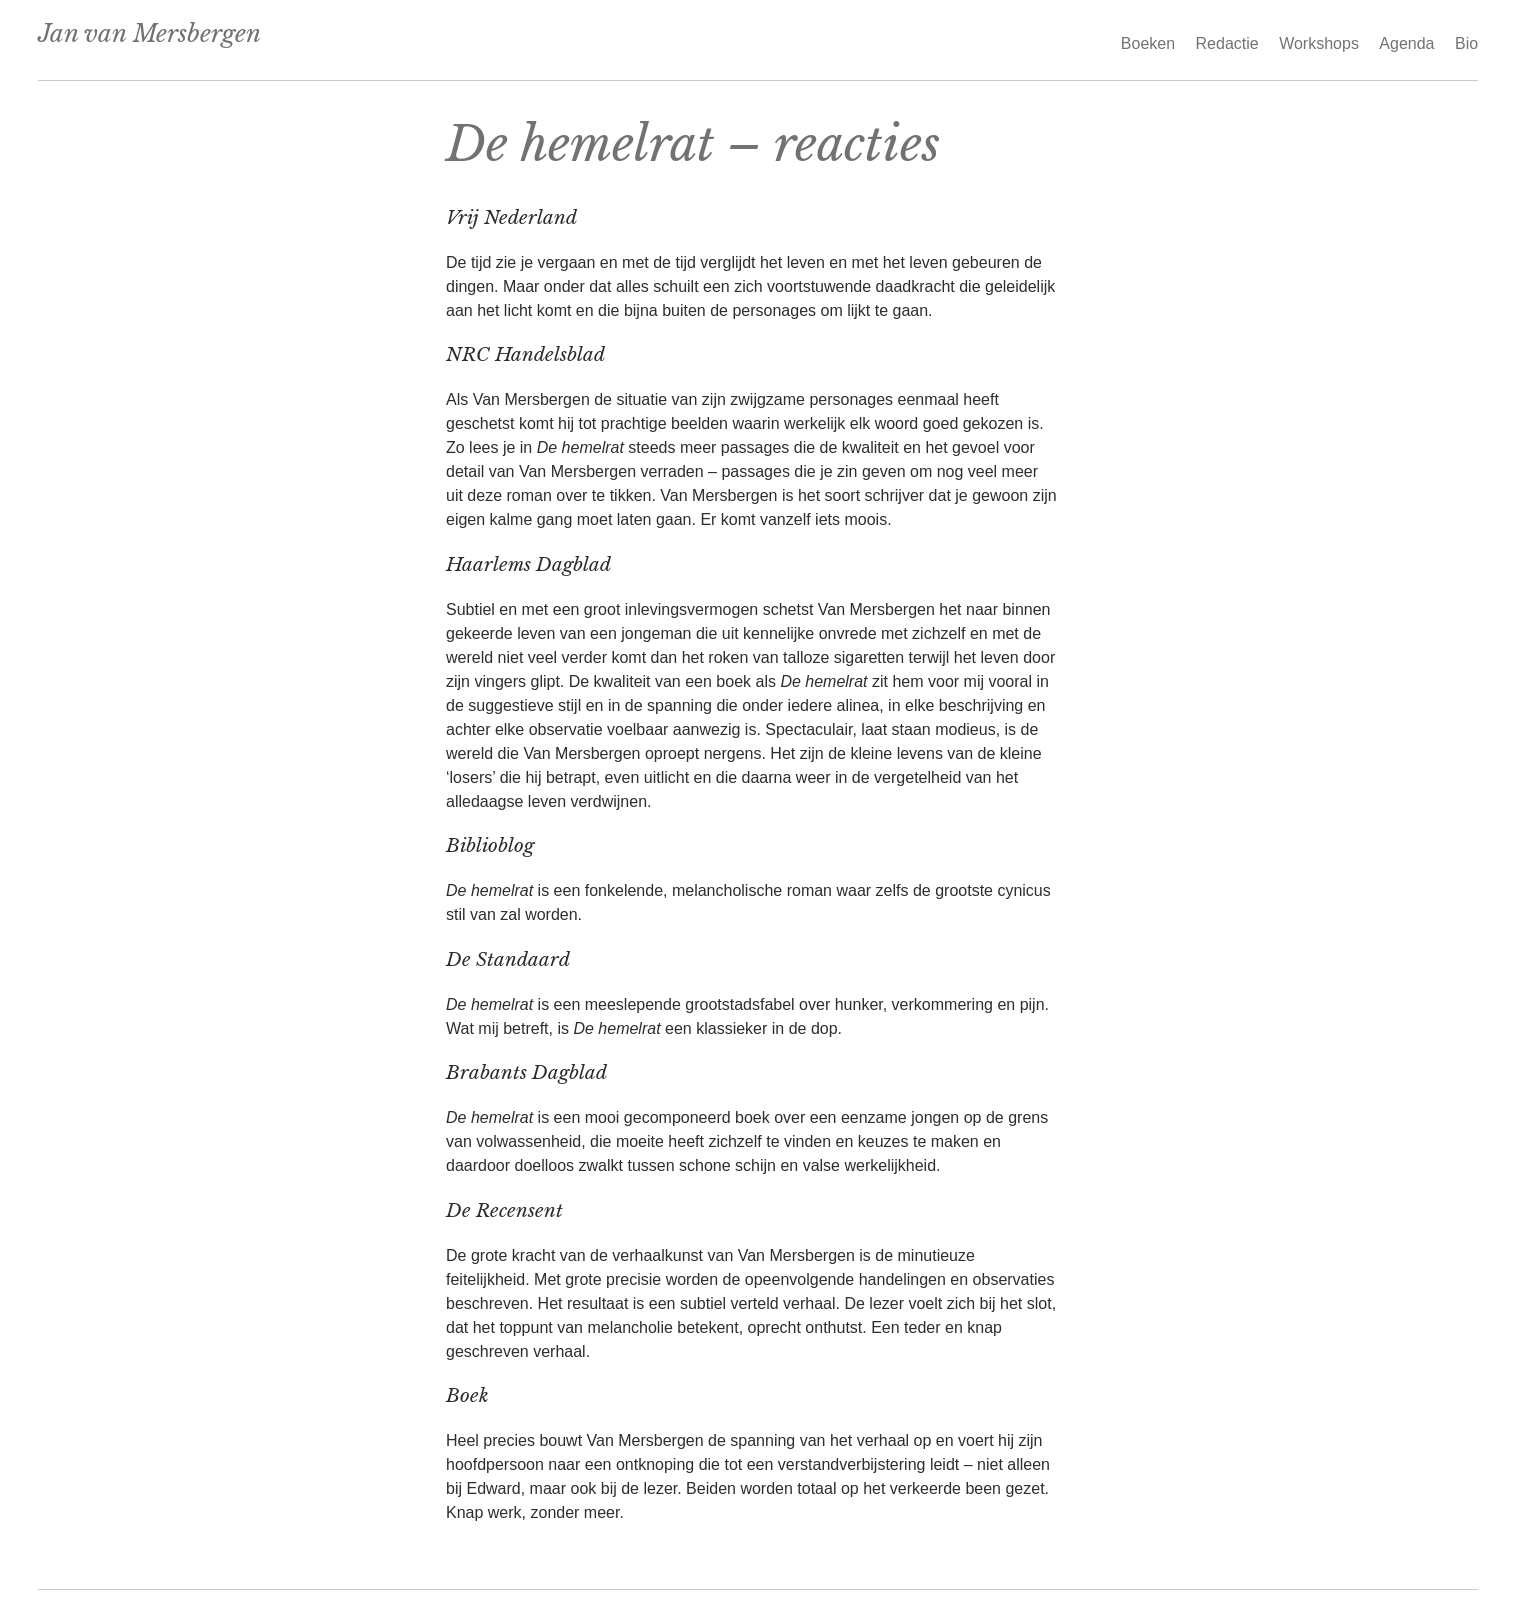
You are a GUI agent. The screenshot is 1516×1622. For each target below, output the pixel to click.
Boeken (1148, 43)
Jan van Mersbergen (149, 33)
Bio (1466, 43)
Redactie (1227, 43)
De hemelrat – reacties (693, 144)
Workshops (1319, 43)
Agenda (1406, 43)
